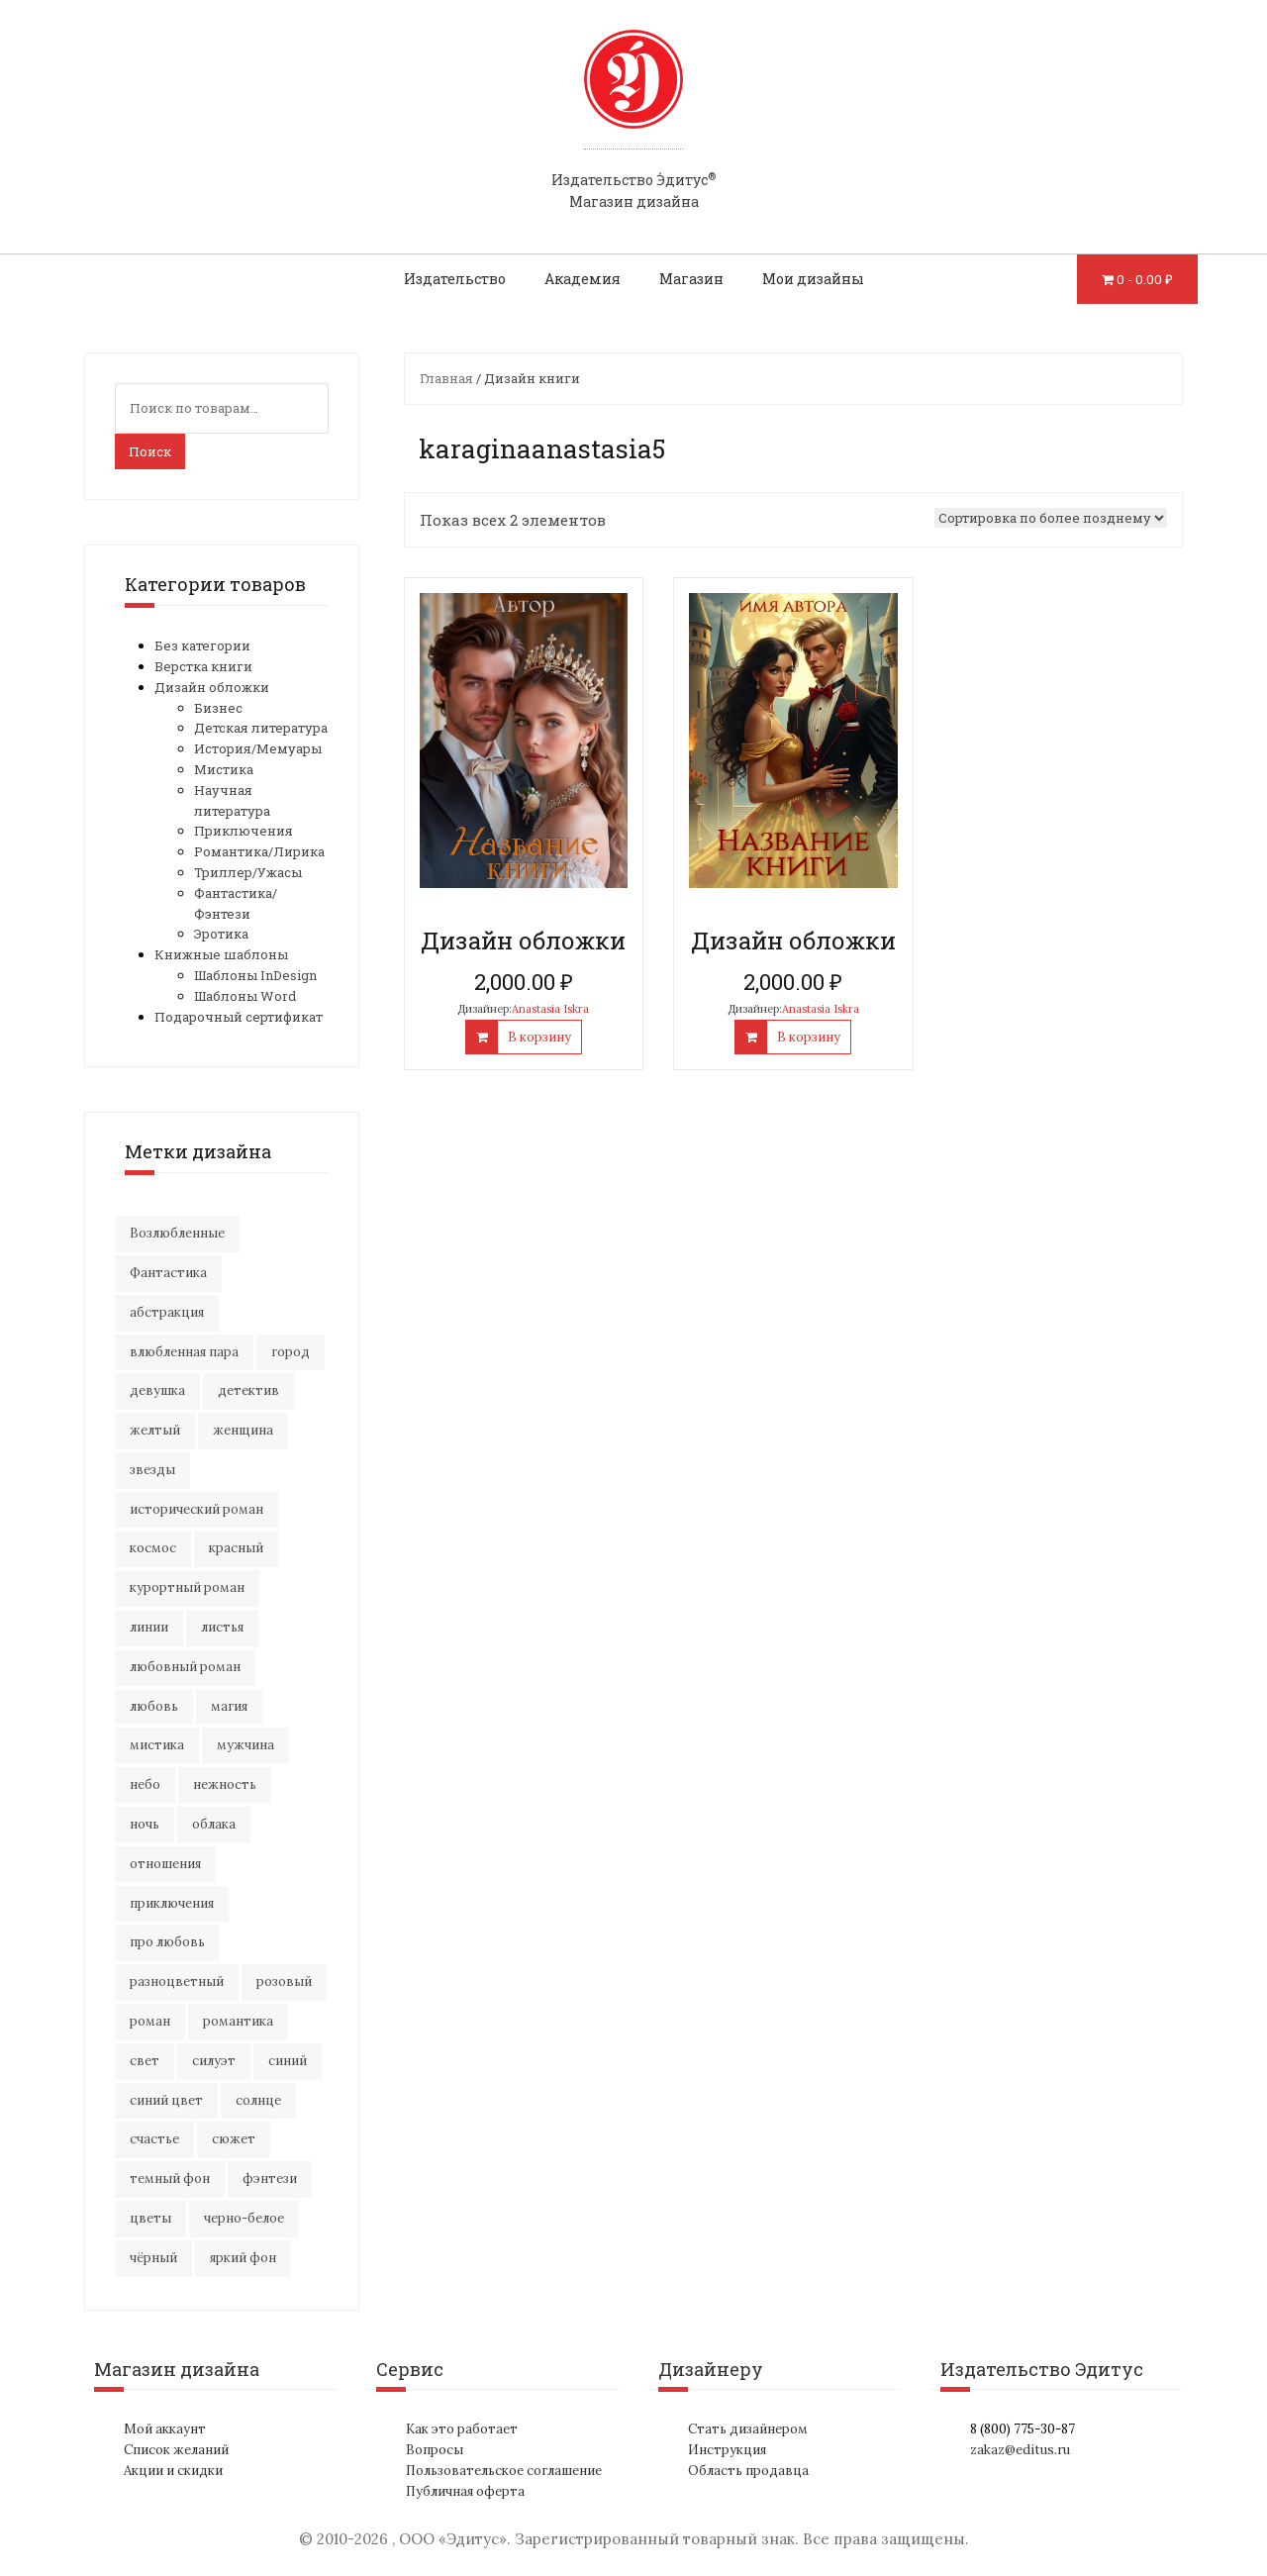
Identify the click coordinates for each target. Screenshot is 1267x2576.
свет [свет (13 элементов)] (144, 2060)
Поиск (150, 451)
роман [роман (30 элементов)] (150, 2021)
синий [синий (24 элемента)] (287, 2060)
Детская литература (261, 728)
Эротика (221, 933)
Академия (582, 278)
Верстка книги (203, 666)
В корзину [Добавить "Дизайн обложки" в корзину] (539, 1037)
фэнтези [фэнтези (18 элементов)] (270, 2178)
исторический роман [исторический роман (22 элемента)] (196, 1509)
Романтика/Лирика (259, 851)
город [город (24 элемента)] (290, 1351)
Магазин (691, 278)
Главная (446, 378)
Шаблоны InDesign (255, 975)
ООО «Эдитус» (453, 2538)
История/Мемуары (258, 748)
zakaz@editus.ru (1020, 2449)
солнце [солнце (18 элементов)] (258, 2100)
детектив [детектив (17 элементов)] (248, 1390)
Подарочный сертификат (238, 1017)
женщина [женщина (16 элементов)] (243, 1430)
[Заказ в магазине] (1050, 518)
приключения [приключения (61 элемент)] (172, 1903)
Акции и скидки (173, 2470)
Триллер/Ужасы (248, 872)
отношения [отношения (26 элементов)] (165, 1863)
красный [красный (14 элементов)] (236, 1547)
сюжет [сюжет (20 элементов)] (233, 2138)
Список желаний (176, 2449)
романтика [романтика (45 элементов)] (238, 2021)
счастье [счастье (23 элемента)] (154, 2138)
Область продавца (748, 2470)
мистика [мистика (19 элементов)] (157, 1744)
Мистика (223, 769)
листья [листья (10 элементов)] (222, 1627)
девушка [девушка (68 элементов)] (157, 1390)
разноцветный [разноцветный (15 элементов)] (177, 1981)
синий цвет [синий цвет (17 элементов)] (166, 2100)
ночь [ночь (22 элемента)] (144, 1824)
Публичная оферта (465, 2491)
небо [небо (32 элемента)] (145, 1784)
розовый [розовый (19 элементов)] (284, 1981)
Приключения (243, 831)
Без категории (202, 645)
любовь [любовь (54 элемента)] (154, 1706)
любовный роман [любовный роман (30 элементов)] (185, 1666)
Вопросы (434, 2449)
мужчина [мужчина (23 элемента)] (245, 1744)
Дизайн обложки (211, 687)
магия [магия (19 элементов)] (229, 1706)
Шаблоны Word (245, 996)
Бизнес (218, 708)
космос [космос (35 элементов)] (153, 1547)
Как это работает (462, 2429)
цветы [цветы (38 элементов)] (150, 2218)
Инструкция (727, 2449)
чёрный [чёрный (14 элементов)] (153, 2257)
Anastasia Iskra (550, 1009)
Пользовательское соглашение (504, 2470)
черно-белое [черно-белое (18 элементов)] (244, 2218)
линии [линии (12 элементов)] (149, 1627)
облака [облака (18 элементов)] (214, 1824)
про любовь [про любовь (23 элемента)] (167, 1941)
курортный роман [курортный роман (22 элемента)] (187, 1587)
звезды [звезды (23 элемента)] (152, 1469)
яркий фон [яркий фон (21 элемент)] (243, 2257)
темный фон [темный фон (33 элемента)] (170, 2178)
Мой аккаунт (165, 2429)
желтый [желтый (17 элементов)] (155, 1430)
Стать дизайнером (748, 2429)
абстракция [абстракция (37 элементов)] (167, 1312)
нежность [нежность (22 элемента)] (224, 1784)
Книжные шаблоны (221, 954)
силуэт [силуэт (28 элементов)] (214, 2060)
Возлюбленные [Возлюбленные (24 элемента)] (177, 1233)
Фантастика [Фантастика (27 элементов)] (168, 1272)
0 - (1145, 279)
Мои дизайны (813, 278)
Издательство (455, 278)
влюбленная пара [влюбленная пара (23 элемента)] (184, 1351)
